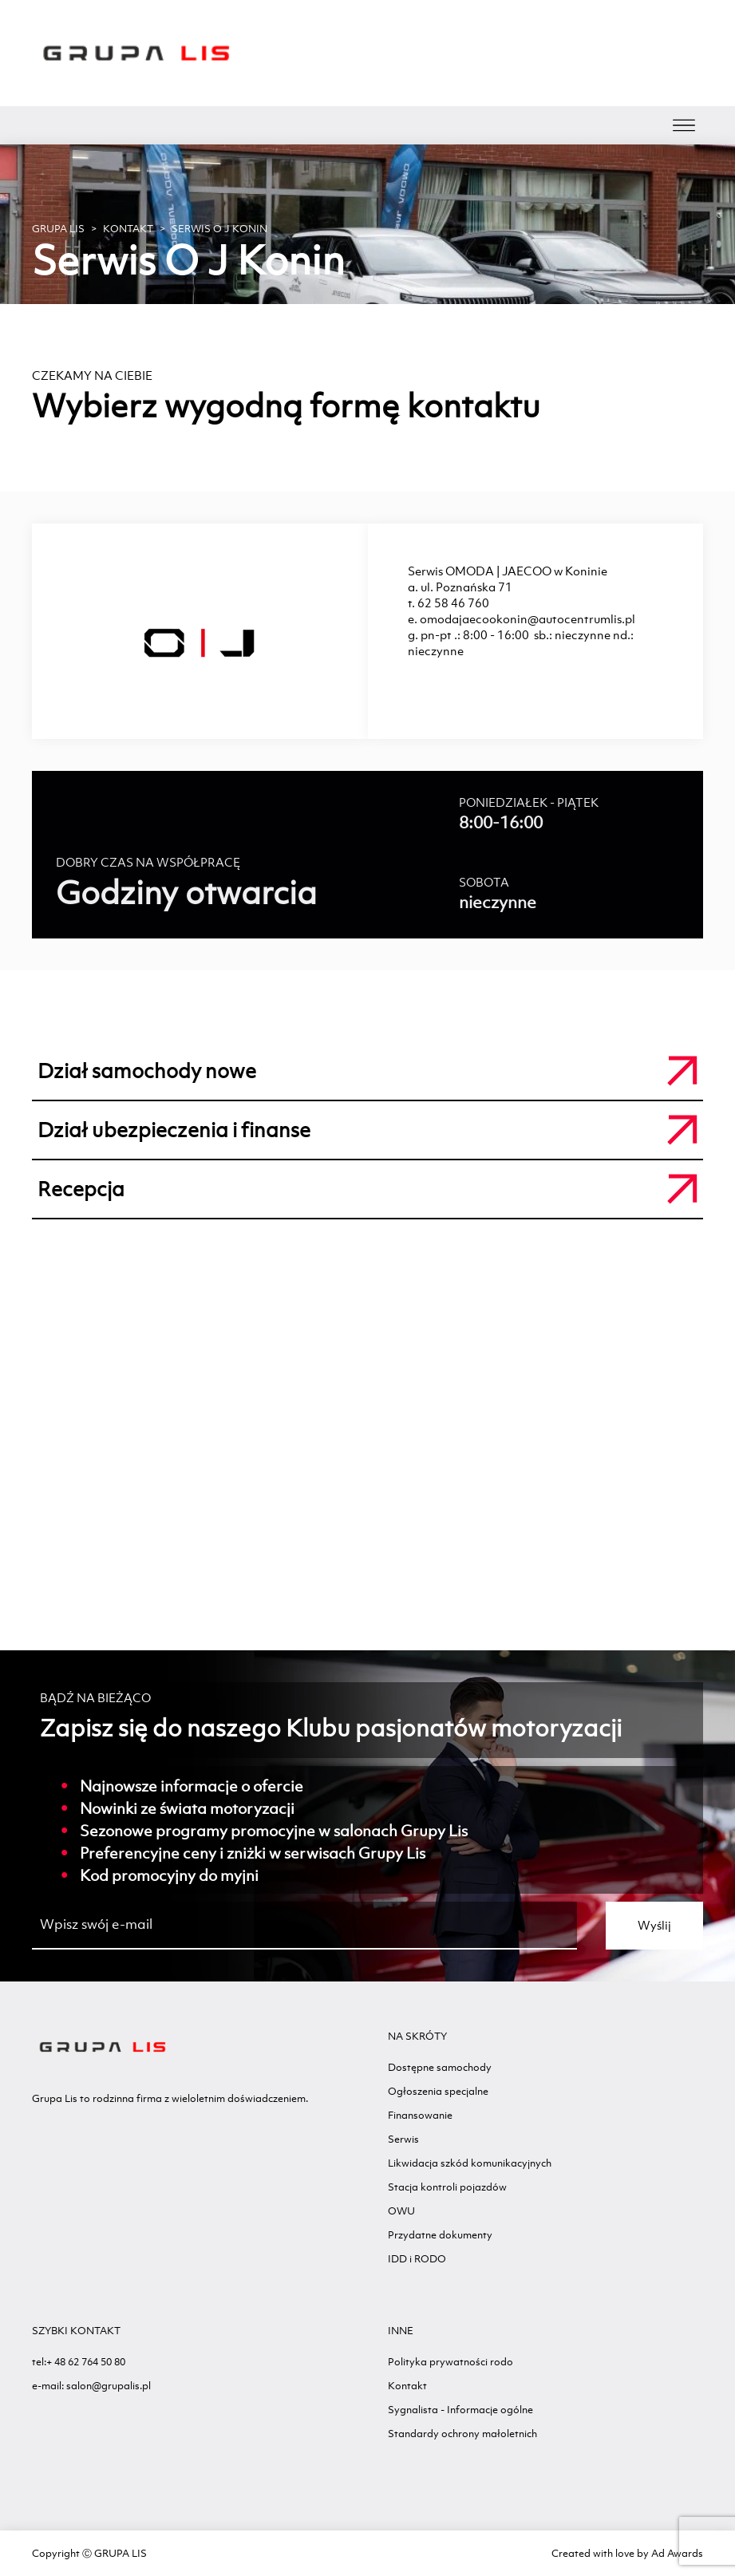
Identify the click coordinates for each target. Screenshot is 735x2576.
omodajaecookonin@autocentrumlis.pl (527, 618)
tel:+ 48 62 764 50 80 (78, 2362)
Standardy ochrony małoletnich (462, 2433)
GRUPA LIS (58, 228)
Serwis (403, 2139)
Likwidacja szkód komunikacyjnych (469, 2163)
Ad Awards (677, 2553)
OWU (401, 2211)
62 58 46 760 (453, 602)
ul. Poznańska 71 (466, 587)
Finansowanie (420, 2115)
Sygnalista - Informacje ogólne (460, 2409)
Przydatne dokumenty (440, 2235)
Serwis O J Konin (219, 228)
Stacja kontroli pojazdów (447, 2187)
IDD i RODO (417, 2259)
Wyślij (654, 1925)
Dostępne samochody (440, 2067)
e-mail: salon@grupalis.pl (91, 2385)
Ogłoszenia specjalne (438, 2091)
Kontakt (128, 228)
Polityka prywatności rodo (450, 2362)
